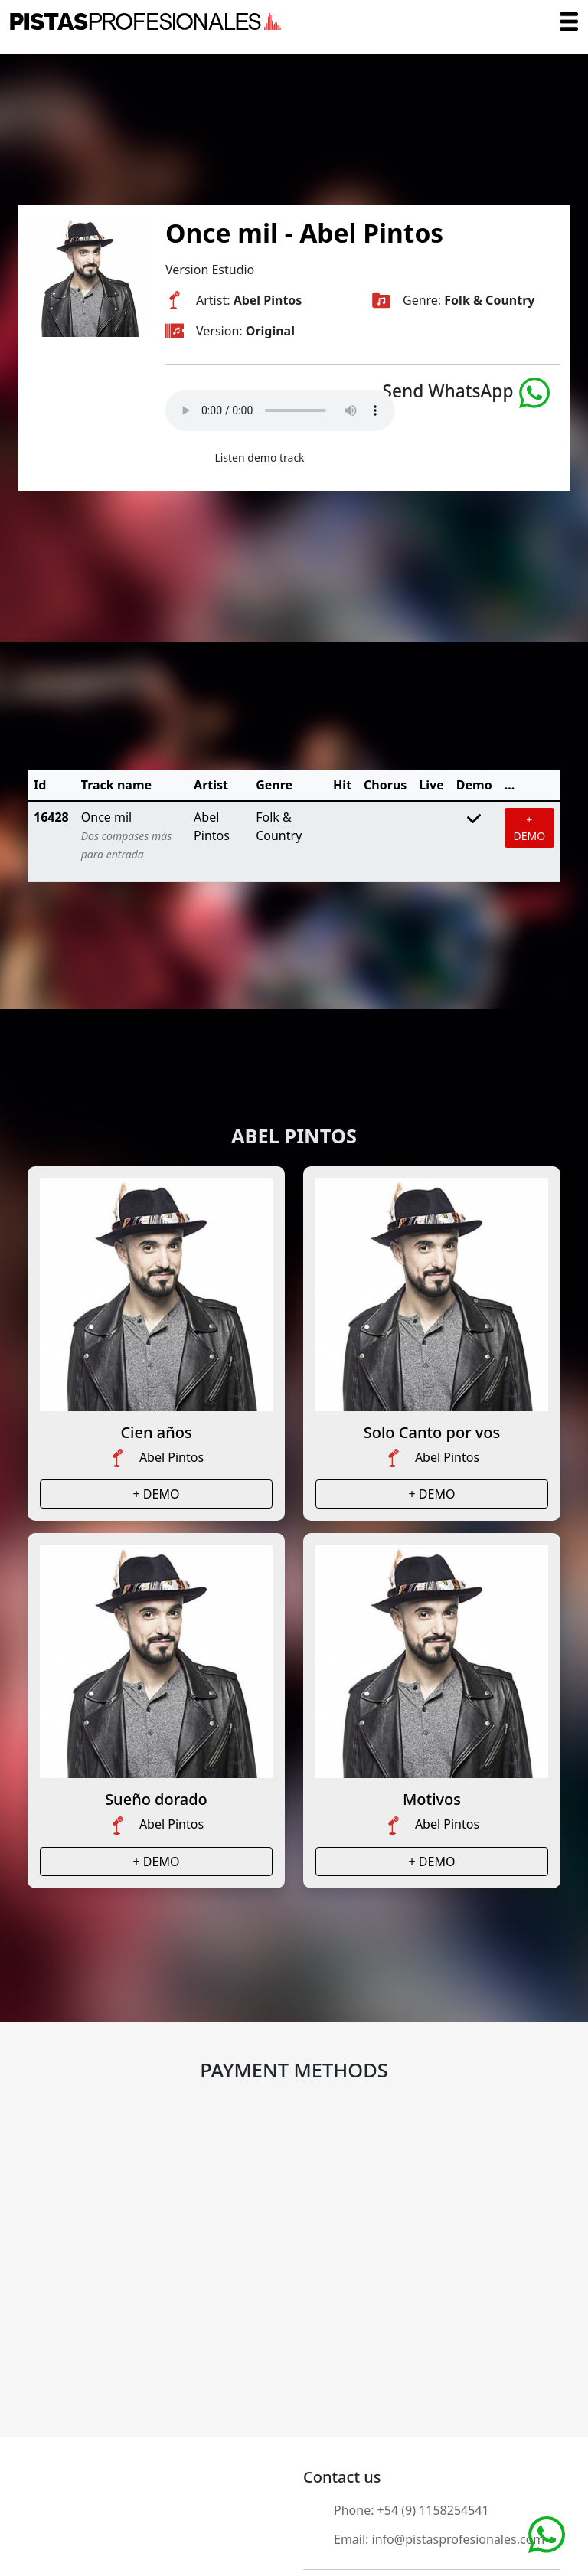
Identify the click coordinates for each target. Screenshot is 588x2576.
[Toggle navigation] (569, 21)
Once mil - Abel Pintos (304, 232)
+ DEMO (530, 827)
